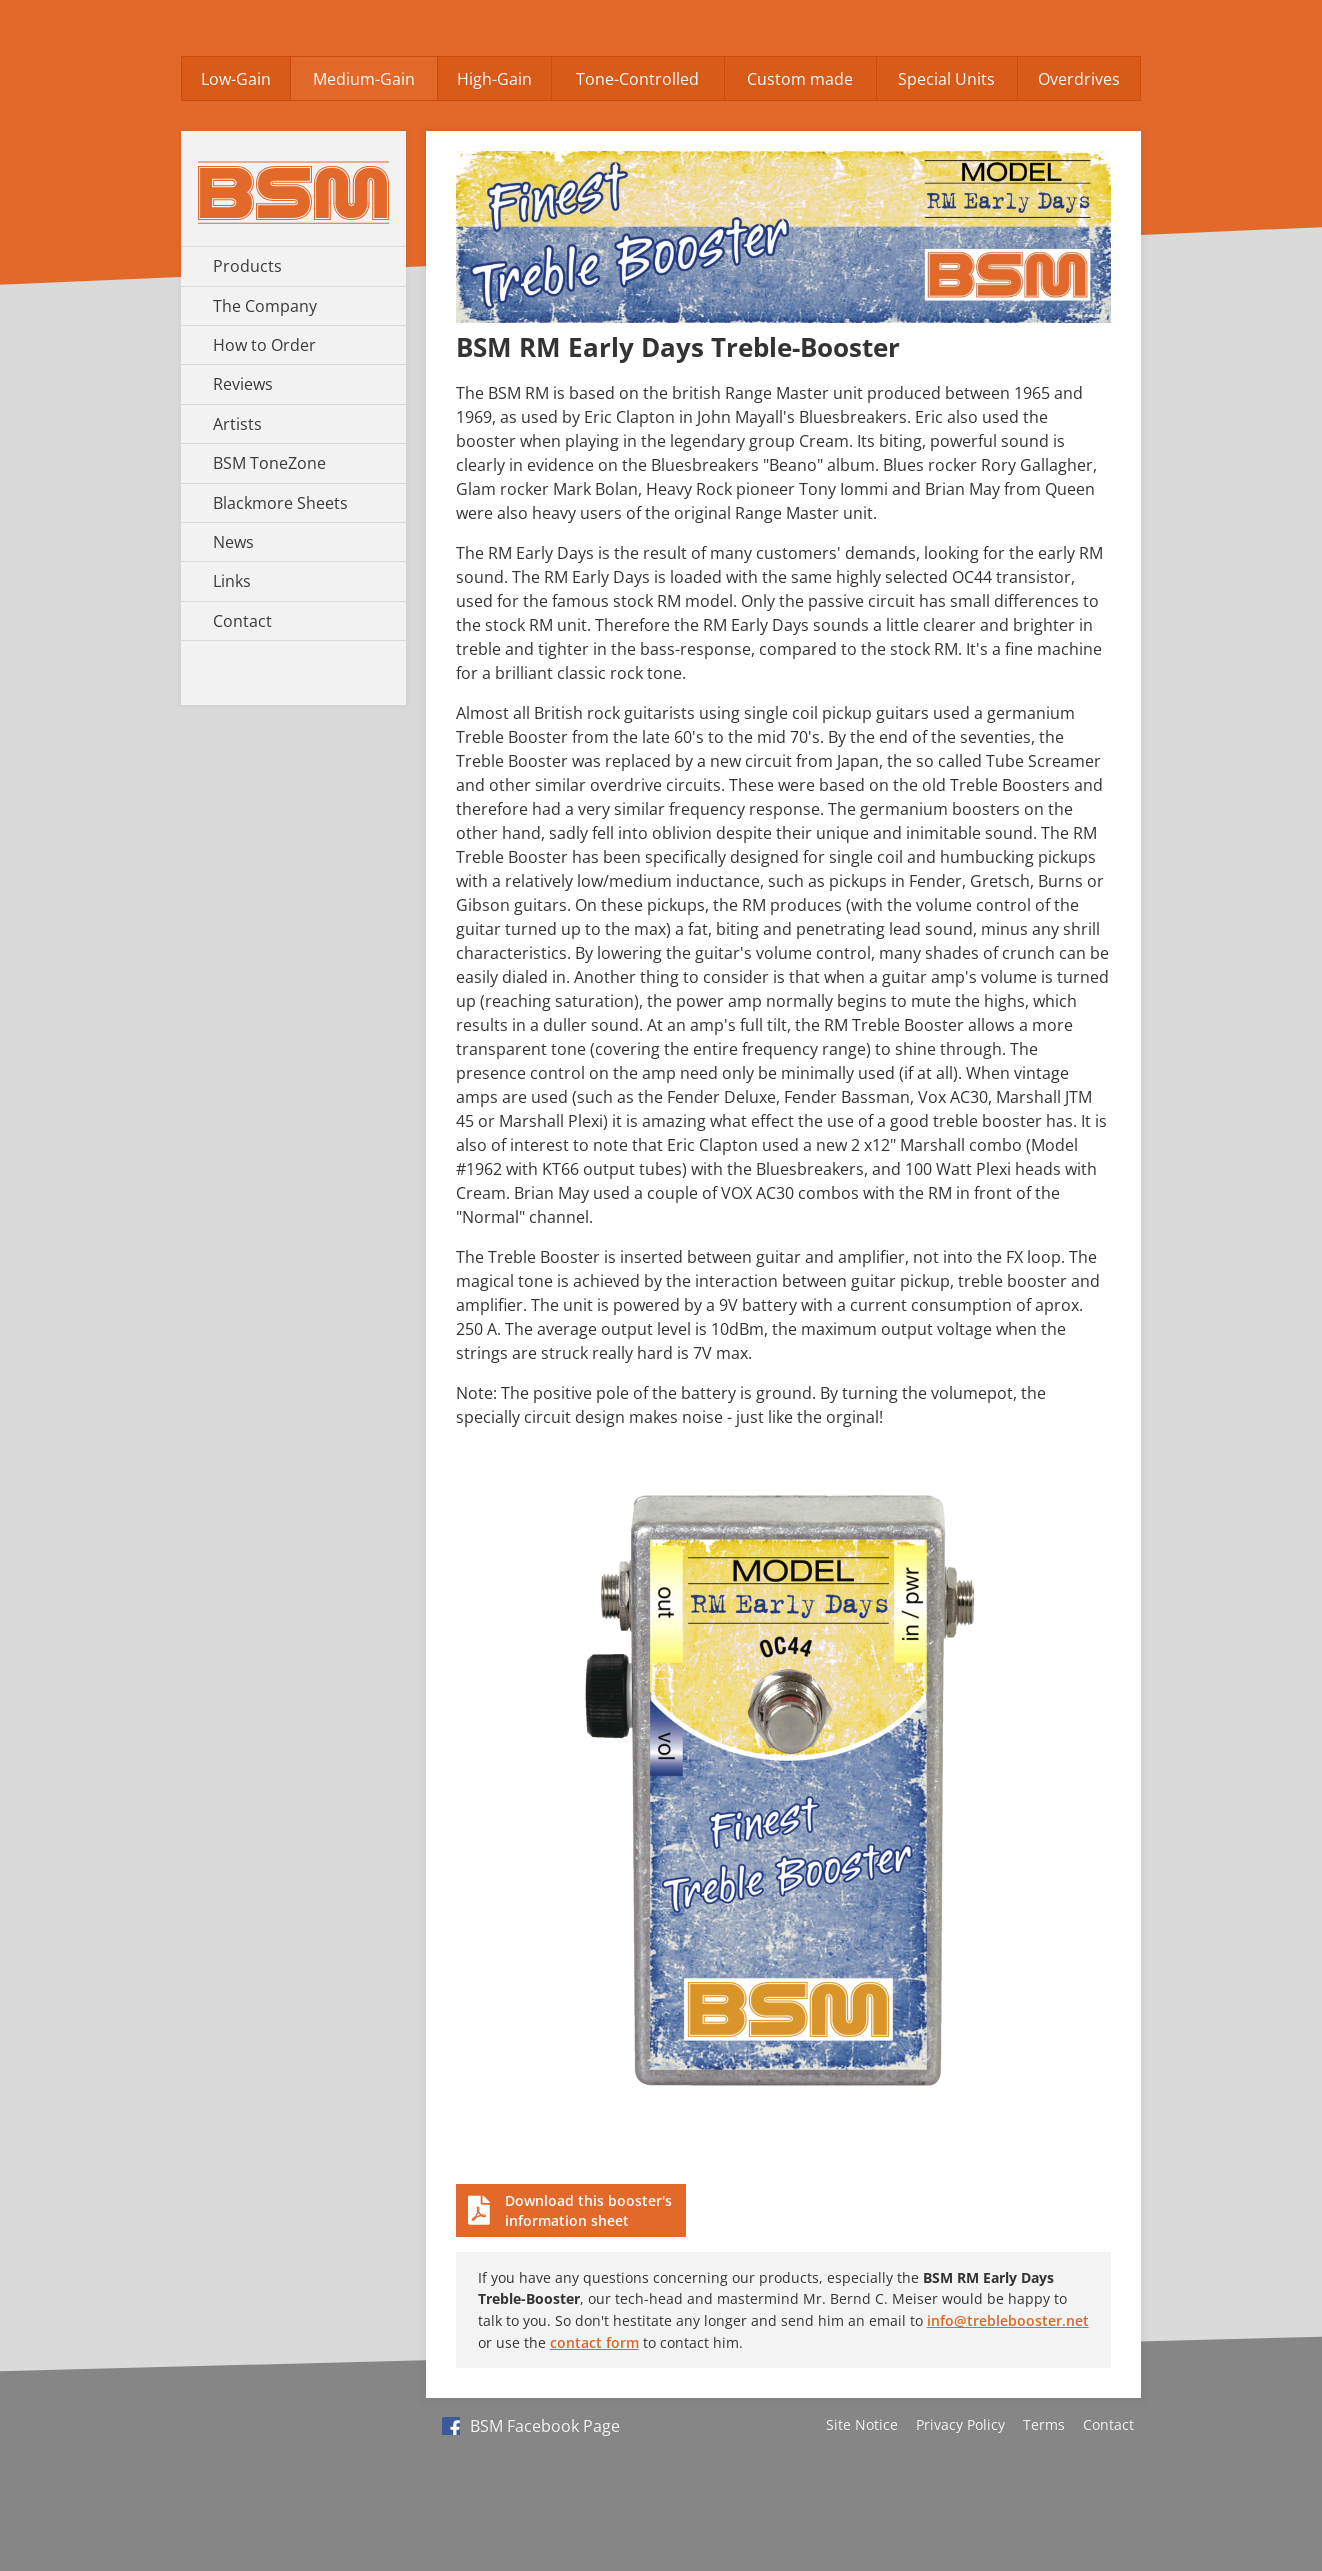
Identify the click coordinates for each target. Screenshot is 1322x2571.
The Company (265, 306)
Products (247, 266)
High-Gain (494, 79)
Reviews (243, 384)
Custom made (800, 79)
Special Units (946, 79)
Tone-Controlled (637, 79)
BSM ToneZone (269, 463)
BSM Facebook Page (531, 2426)
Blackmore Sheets (280, 503)
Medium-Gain (364, 79)
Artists (237, 424)
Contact (242, 621)
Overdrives (1079, 79)
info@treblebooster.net (1008, 2320)
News (233, 542)
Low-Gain (236, 79)
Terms (1044, 2424)
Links (232, 581)
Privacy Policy (960, 2424)
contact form (594, 2342)
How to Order (264, 345)
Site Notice (862, 2424)
